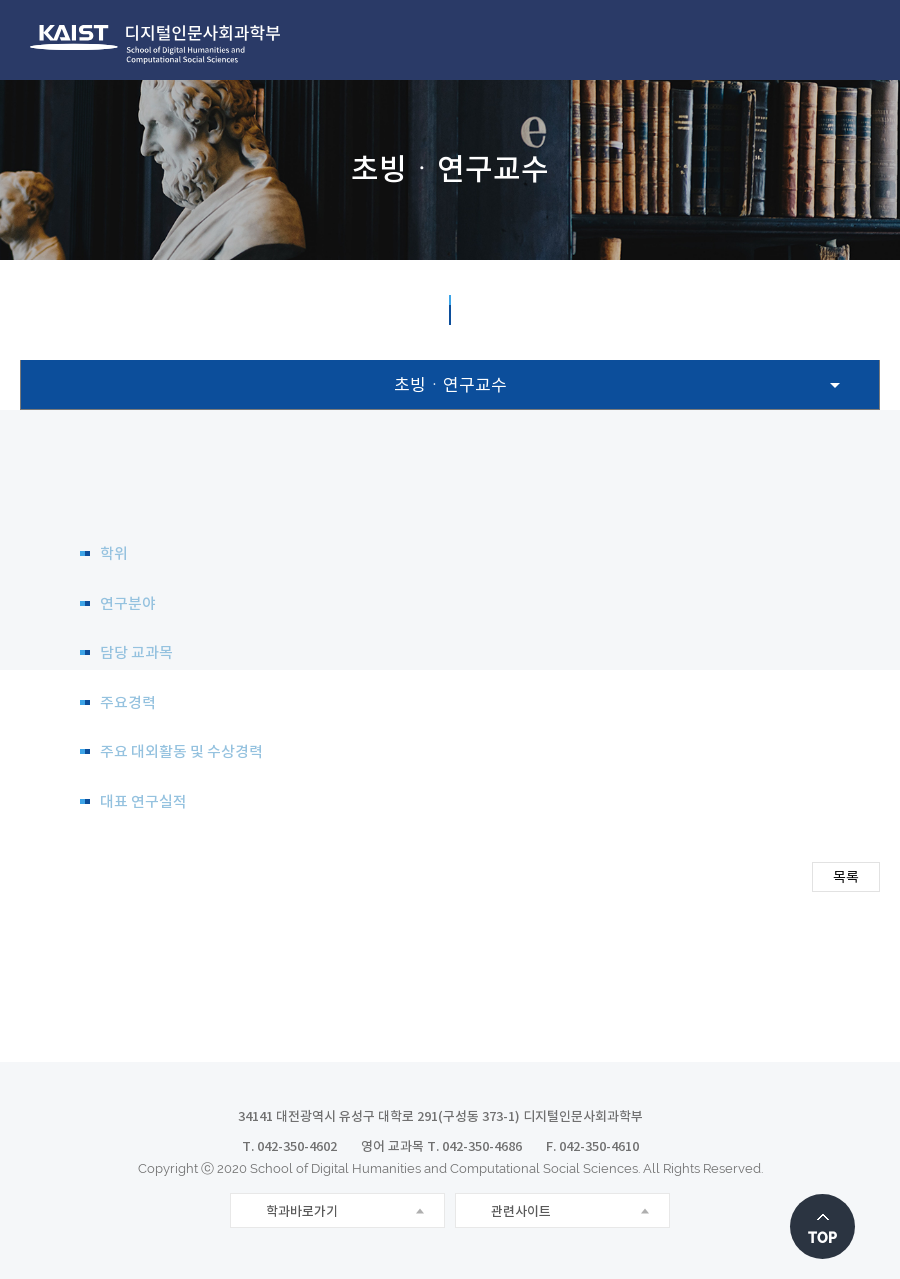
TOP (822, 1238)
